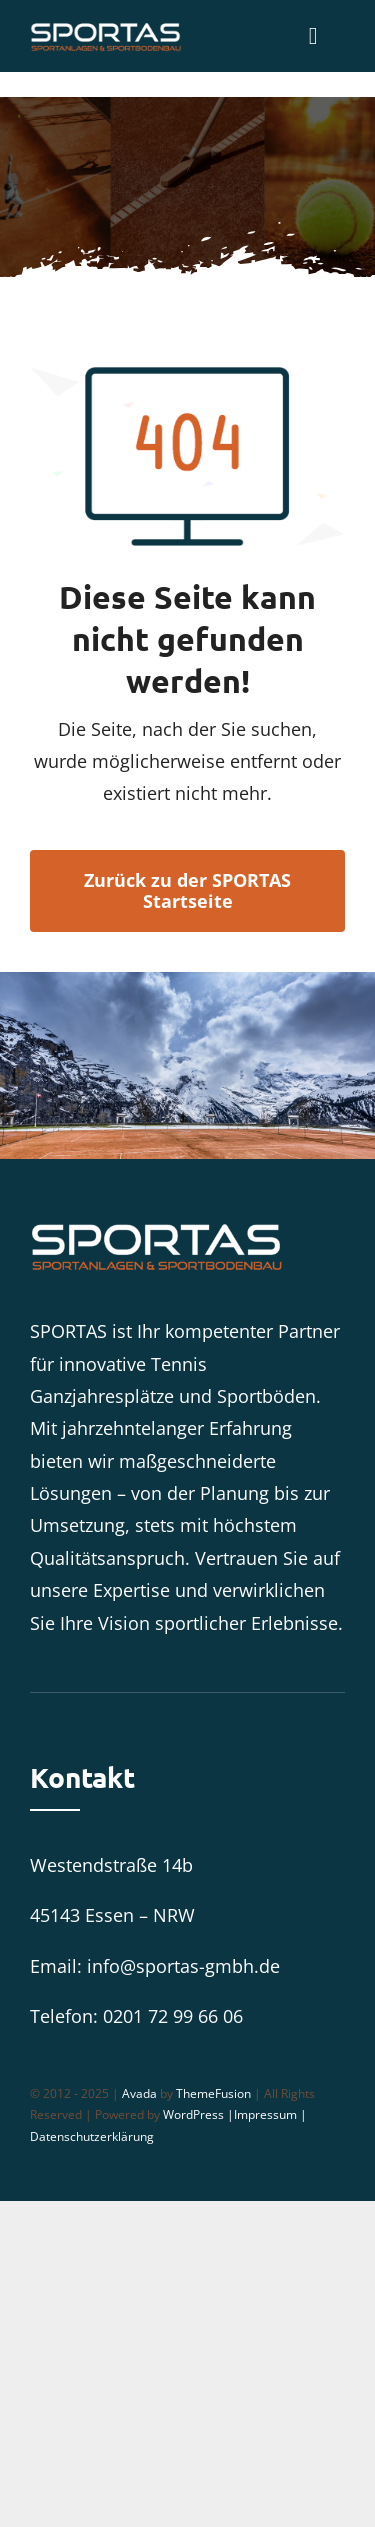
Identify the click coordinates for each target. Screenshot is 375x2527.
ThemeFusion (213, 2093)
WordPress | (198, 2114)
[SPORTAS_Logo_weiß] (105, 29)
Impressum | (270, 2114)
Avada (139, 2093)
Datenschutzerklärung (92, 2136)
